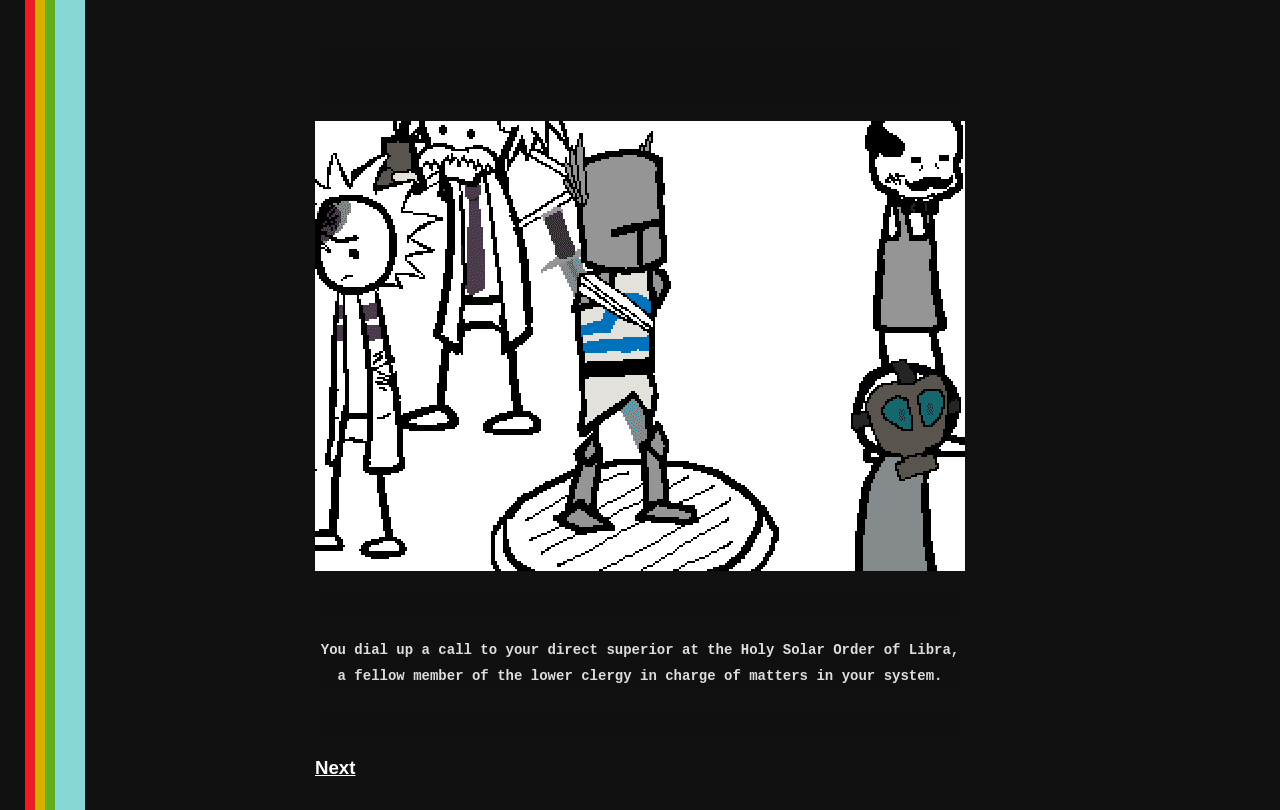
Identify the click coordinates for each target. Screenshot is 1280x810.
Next (335, 767)
